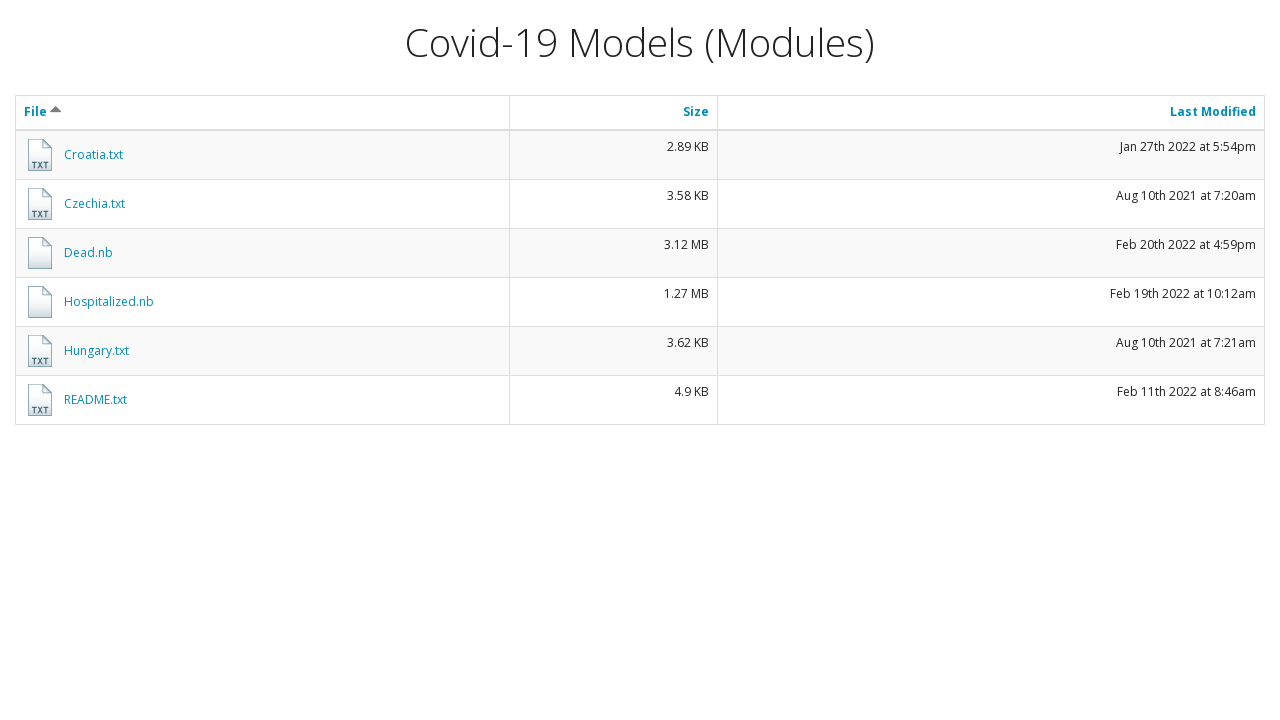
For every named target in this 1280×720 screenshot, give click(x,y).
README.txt (95, 399)
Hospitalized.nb (109, 301)
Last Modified (1213, 111)
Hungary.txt (96, 350)
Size (696, 111)
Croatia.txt (93, 154)
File (43, 111)
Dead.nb (88, 252)
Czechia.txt (94, 203)
